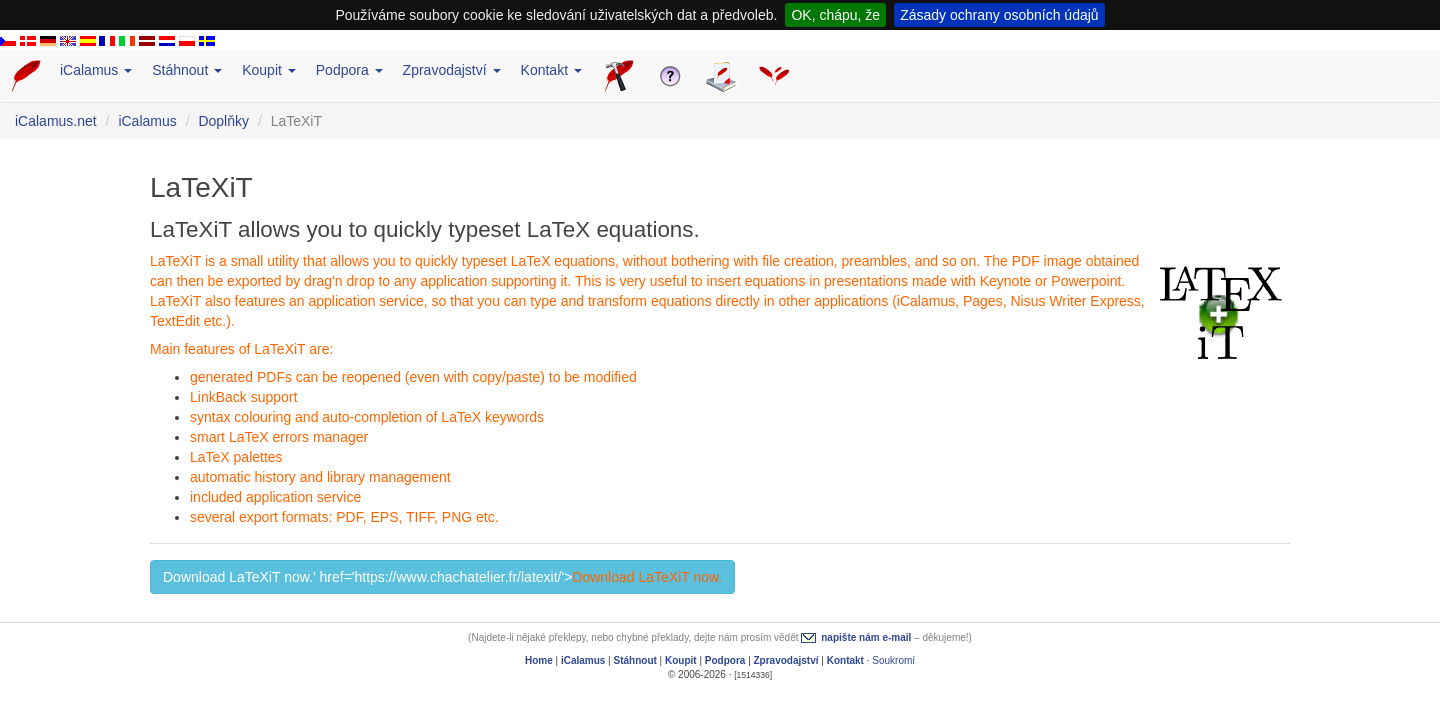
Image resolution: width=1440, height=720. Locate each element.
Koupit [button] (269, 70)
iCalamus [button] (96, 70)
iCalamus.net (56, 121)
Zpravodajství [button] (452, 70)
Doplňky (223, 121)
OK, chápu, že (835, 15)
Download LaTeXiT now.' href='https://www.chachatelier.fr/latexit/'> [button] (442, 577)
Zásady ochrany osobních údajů (999, 15)
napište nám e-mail (866, 637)
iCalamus (147, 121)
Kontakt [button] (551, 70)
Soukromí (893, 660)
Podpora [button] (349, 70)
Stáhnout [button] (187, 70)
